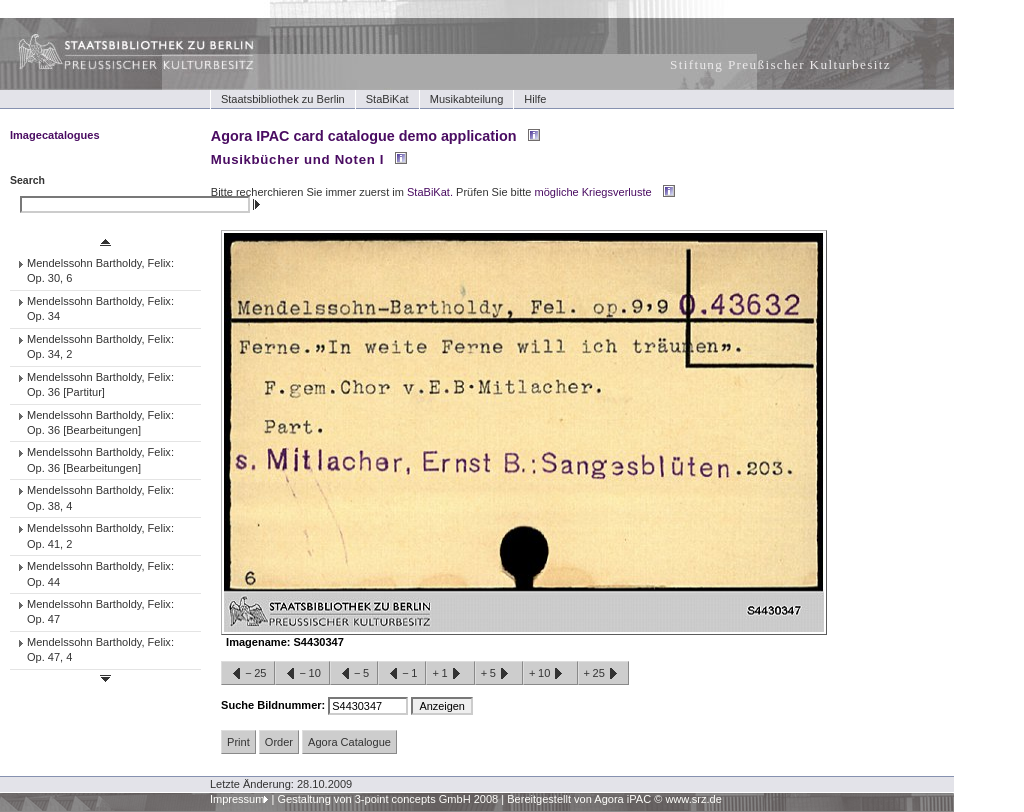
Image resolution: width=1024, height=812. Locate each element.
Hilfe (535, 99)
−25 (248, 674)
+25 (603, 674)
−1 (402, 674)
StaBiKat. (430, 192)
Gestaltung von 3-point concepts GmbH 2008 (387, 799)
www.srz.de (693, 799)
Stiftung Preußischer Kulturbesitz (780, 64)
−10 (302, 674)
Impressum (237, 799)
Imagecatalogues (55, 135)
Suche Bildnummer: (274, 705)
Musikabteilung (467, 99)
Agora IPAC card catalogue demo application (364, 136)
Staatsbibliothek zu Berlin (283, 99)
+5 (499, 674)
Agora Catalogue (349, 742)
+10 (550, 674)
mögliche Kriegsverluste (593, 192)
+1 (450, 674)
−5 (354, 674)
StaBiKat (387, 99)
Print (238, 742)
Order (279, 742)
